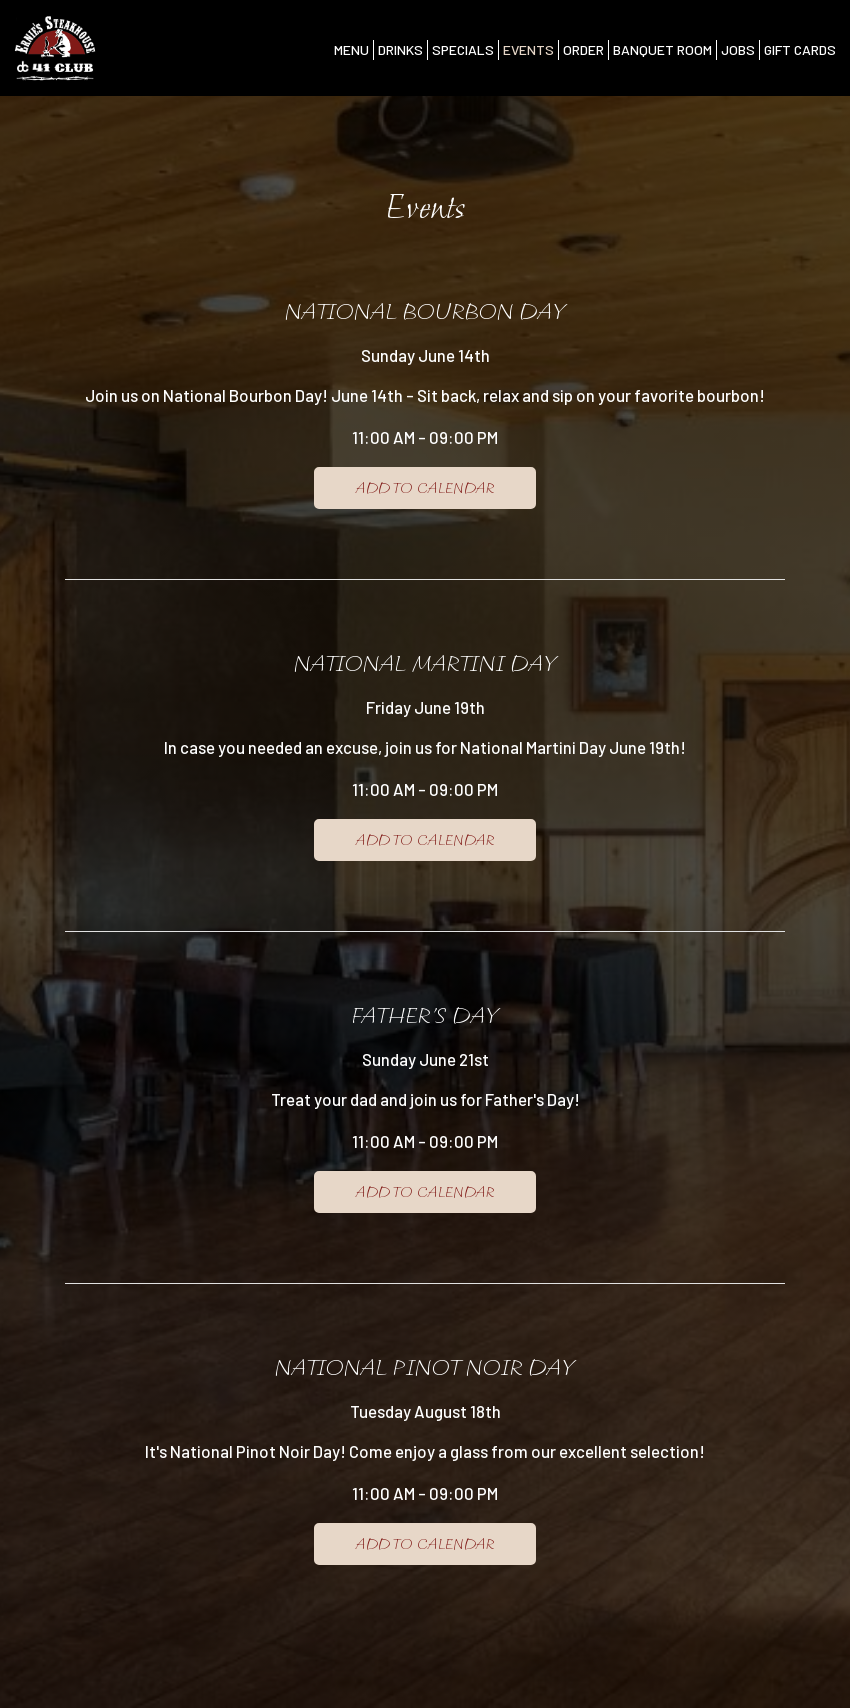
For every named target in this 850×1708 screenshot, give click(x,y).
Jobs (738, 49)
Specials (463, 49)
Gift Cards (800, 49)
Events (528, 49)
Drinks (400, 49)
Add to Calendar (425, 488)
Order (583, 49)
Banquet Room (662, 49)
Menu (351, 49)
